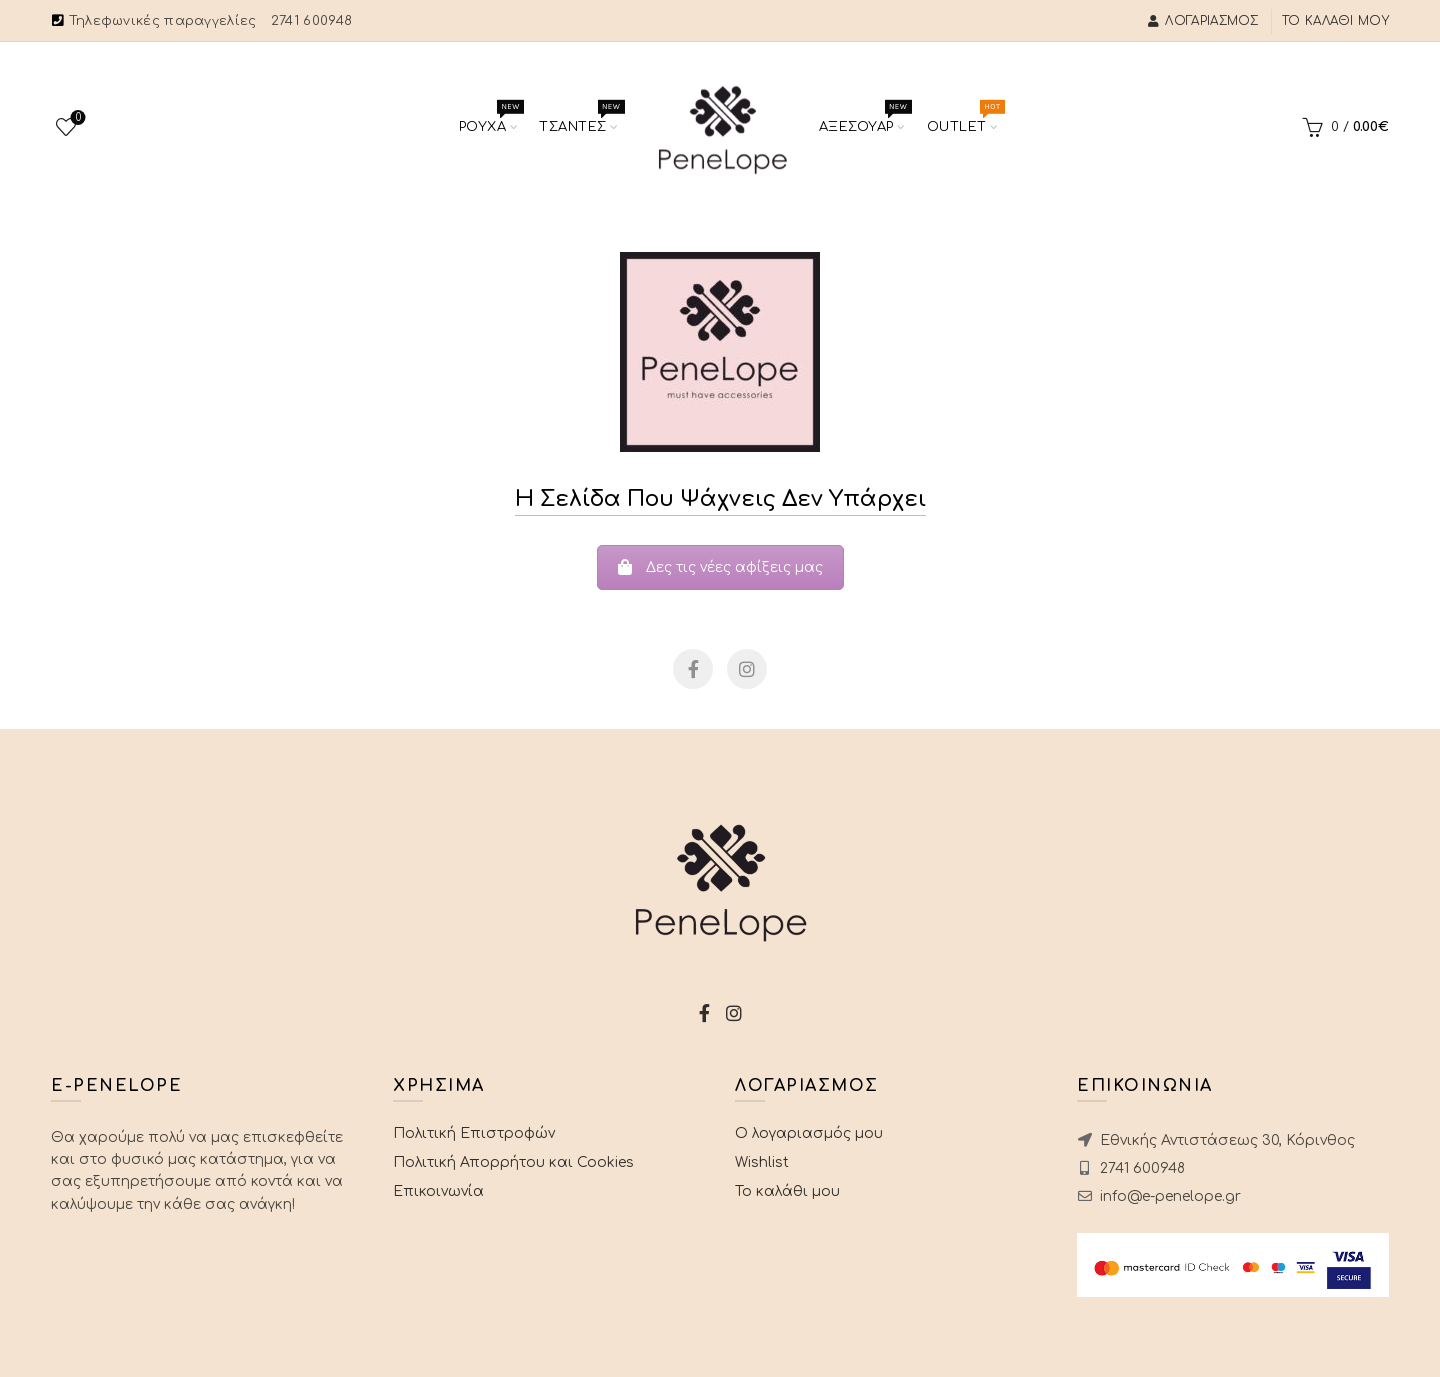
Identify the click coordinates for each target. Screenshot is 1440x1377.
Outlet (968, 120)
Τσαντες (584, 120)
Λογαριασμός (1203, 21)
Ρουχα (494, 120)
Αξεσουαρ (868, 120)
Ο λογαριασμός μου (809, 1133)
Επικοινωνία (438, 1191)
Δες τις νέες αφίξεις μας (720, 567)
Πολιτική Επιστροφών (474, 1133)
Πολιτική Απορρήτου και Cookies (513, 1162)
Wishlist (76, 118)
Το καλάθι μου (1335, 21)
